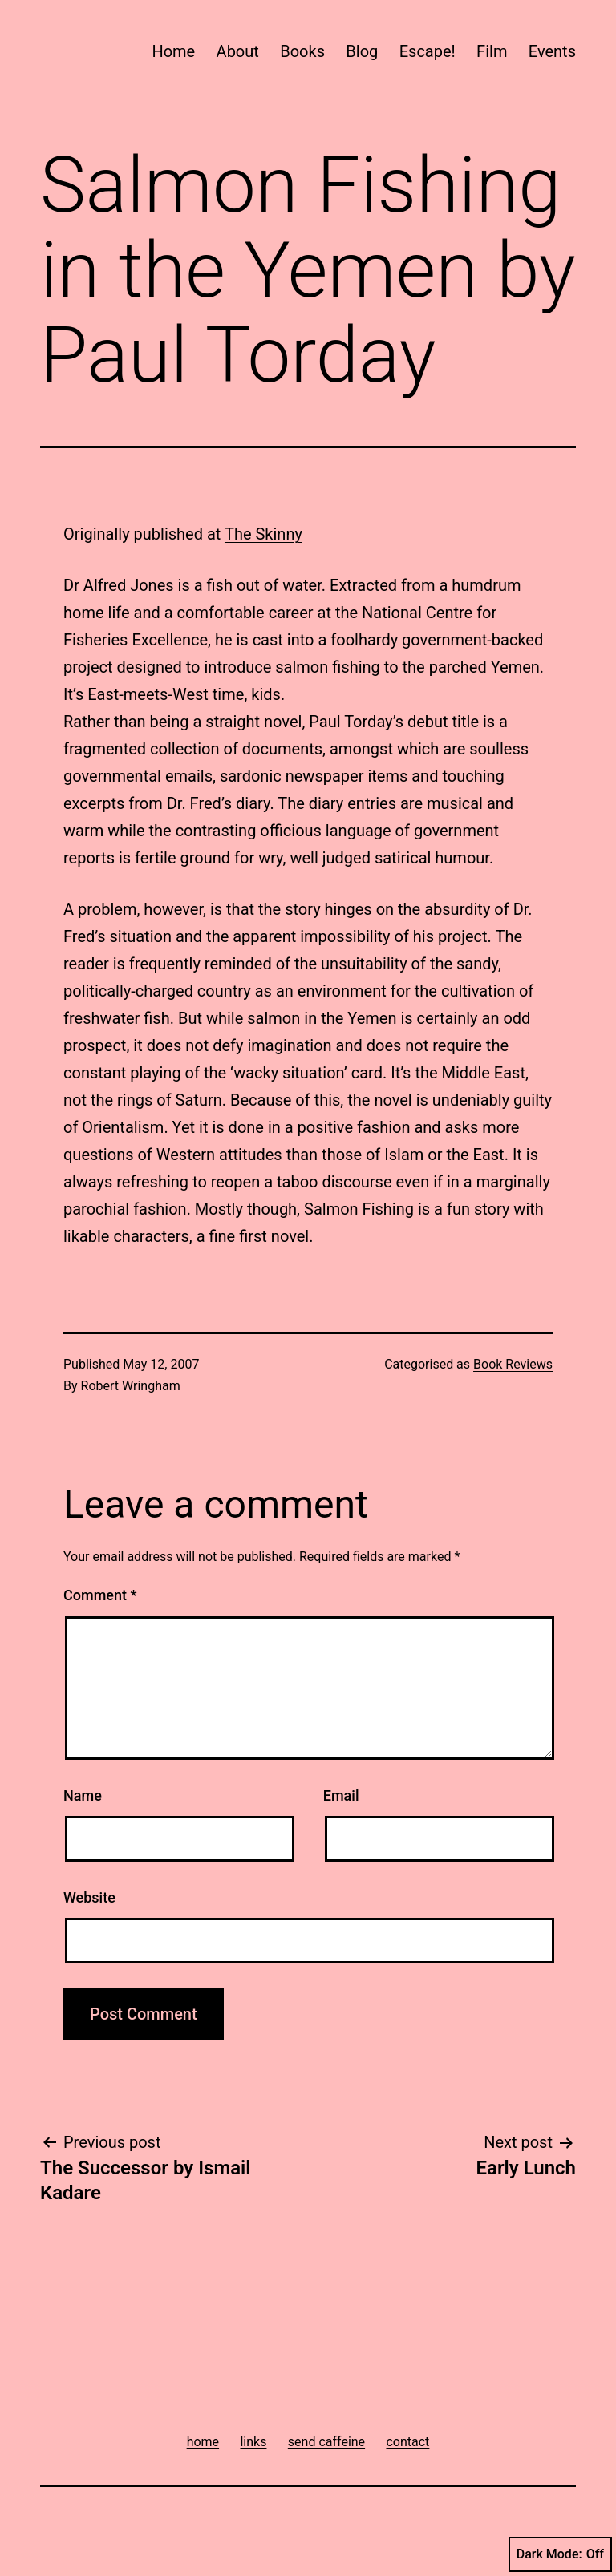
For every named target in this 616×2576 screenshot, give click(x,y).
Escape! (427, 51)
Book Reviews (513, 1364)
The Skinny (263, 534)
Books (302, 51)
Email (341, 1795)
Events (552, 51)
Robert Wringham (130, 1385)
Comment (99, 1595)
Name (82, 1795)
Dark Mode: (560, 2554)
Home (173, 51)
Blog (362, 51)
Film (491, 51)
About (238, 51)
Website (89, 1897)
